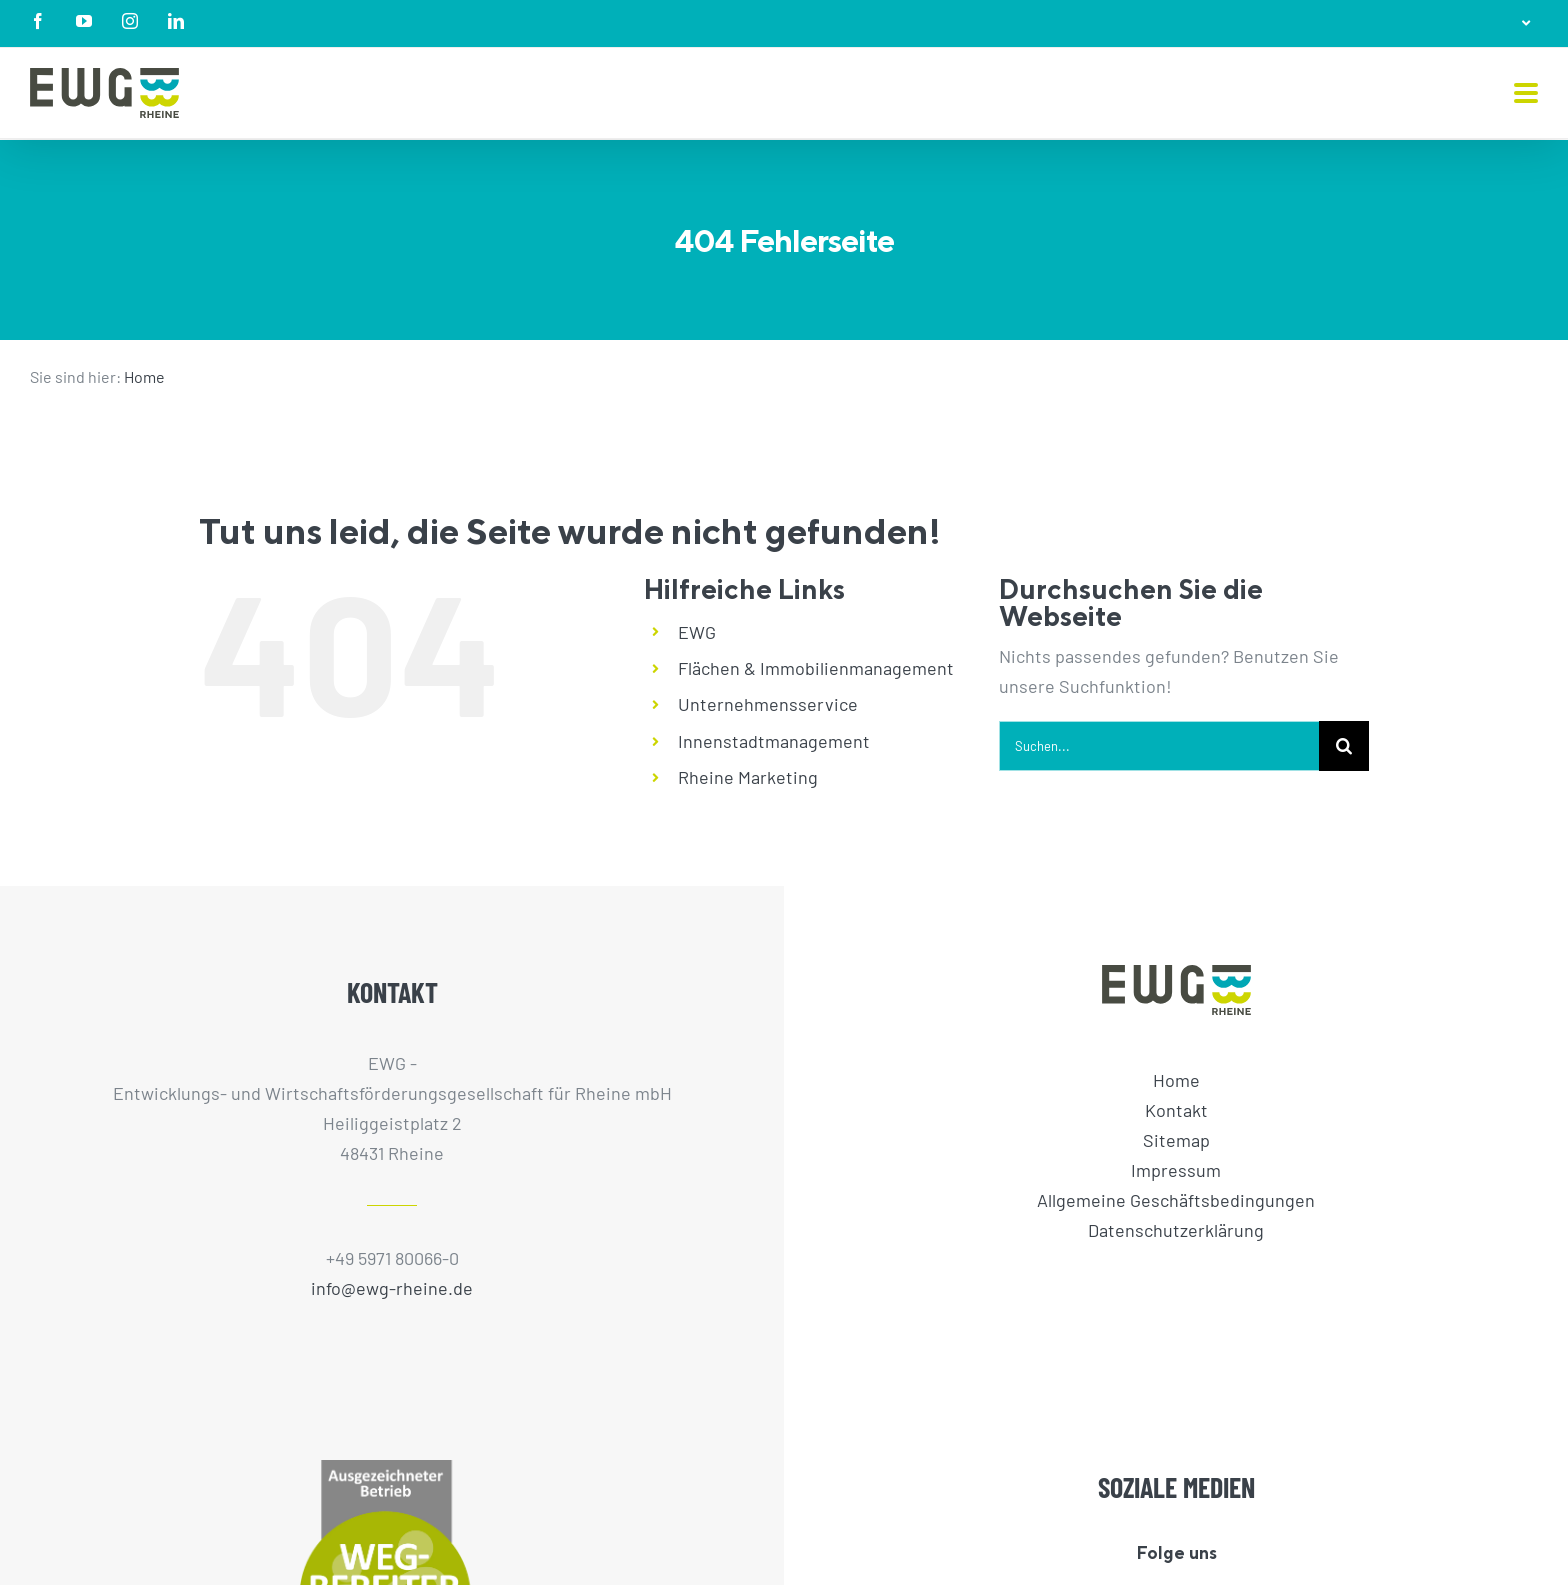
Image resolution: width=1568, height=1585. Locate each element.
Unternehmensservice (768, 704)
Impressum (1176, 1170)
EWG (697, 632)
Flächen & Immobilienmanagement (816, 668)
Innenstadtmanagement (774, 741)
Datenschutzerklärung (1176, 1230)
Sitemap (1176, 1140)
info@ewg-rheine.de (392, 1288)
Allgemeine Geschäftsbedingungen (1176, 1200)
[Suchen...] (1159, 746)
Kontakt (1176, 1110)
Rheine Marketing (748, 777)
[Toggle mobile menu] (1526, 94)
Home (144, 376)
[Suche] (1344, 746)
